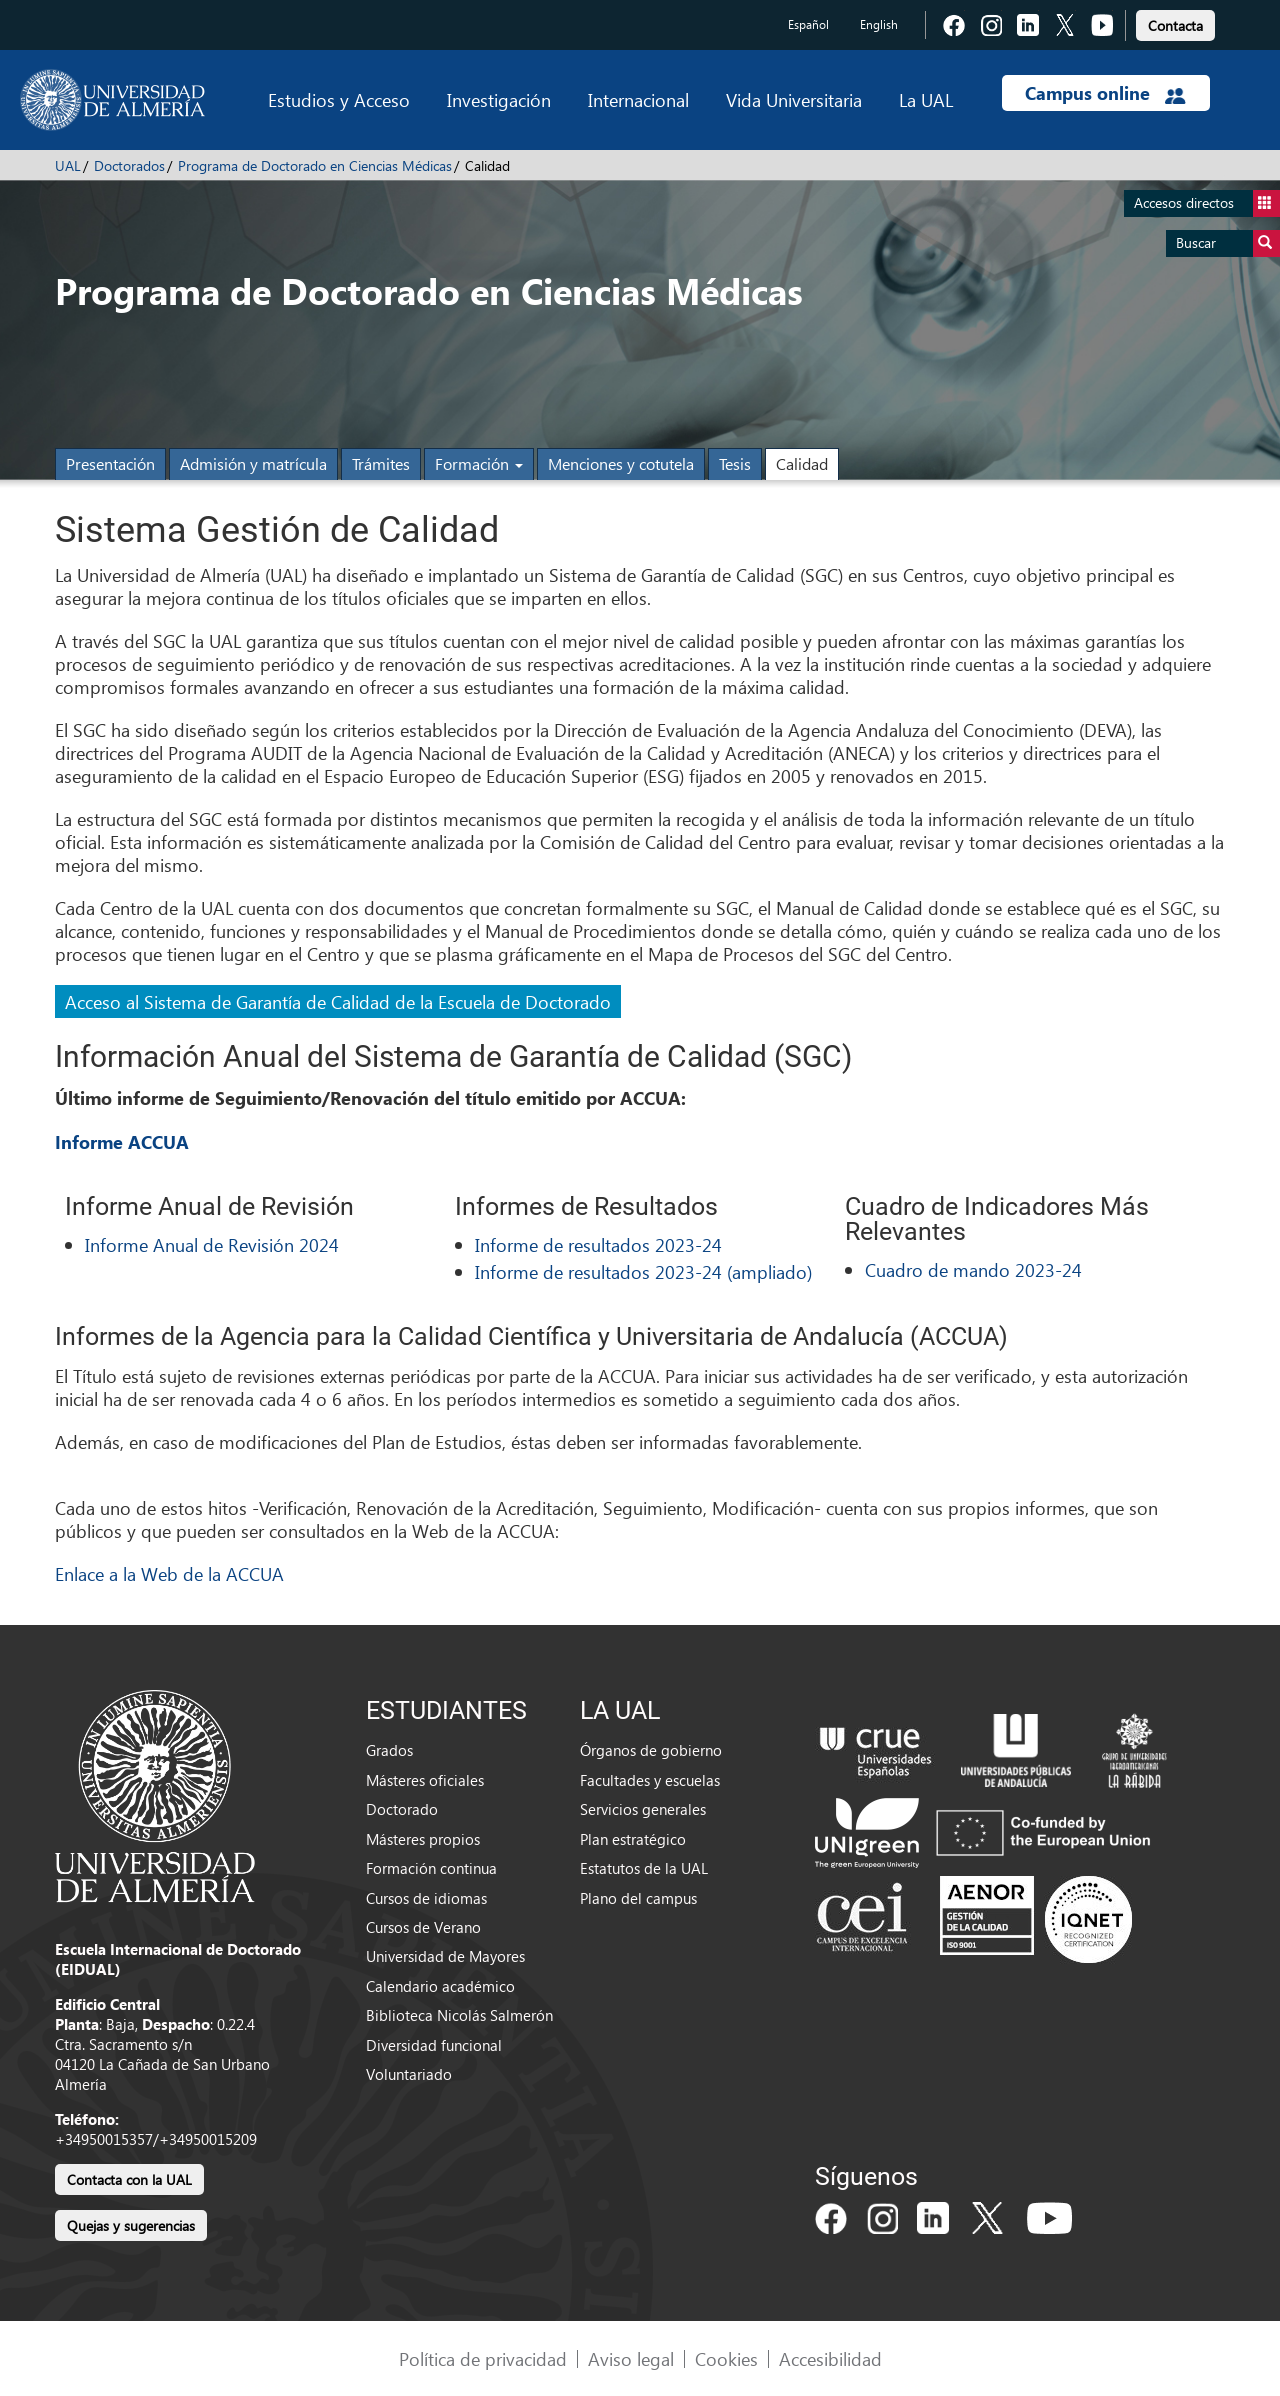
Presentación (110, 463)
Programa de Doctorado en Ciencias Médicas (315, 165)
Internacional (638, 99)
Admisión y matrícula (253, 463)
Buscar (1228, 243)
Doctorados (129, 165)
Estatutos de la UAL (644, 1868)
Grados (389, 1750)
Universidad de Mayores (445, 1956)
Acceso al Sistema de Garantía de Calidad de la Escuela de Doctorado (338, 1001)
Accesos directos (1207, 203)
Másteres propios (423, 1839)
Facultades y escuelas (650, 1780)
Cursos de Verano (423, 1927)
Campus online (1105, 93)
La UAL (926, 99)
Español (808, 24)
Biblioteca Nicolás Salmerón (459, 2015)
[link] (1175, 22)
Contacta (1175, 25)
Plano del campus (638, 1898)
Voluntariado (409, 2074)
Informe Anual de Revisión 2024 (212, 1244)
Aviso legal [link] (631, 2358)
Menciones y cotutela (621, 463)
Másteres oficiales (425, 1780)
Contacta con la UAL (129, 2179)
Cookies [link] (726, 2358)
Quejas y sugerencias (131, 2225)
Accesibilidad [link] (830, 2358)
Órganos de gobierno (651, 1750)
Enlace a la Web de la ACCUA (169, 1573)
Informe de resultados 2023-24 (598, 1244)
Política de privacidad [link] (483, 2358)
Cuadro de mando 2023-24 (973, 1269)
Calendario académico (440, 1986)
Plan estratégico (633, 1839)
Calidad (802, 463)
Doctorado (402, 1809)
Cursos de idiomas (426, 1898)
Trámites (381, 463)
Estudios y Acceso (339, 99)
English (879, 24)
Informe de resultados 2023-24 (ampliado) (643, 1271)
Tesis (735, 463)
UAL (68, 165)
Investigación (499, 99)
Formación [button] (479, 463)
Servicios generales (643, 1809)
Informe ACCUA (122, 1142)
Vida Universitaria (794, 99)
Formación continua (431, 1868)
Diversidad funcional (434, 2045)
